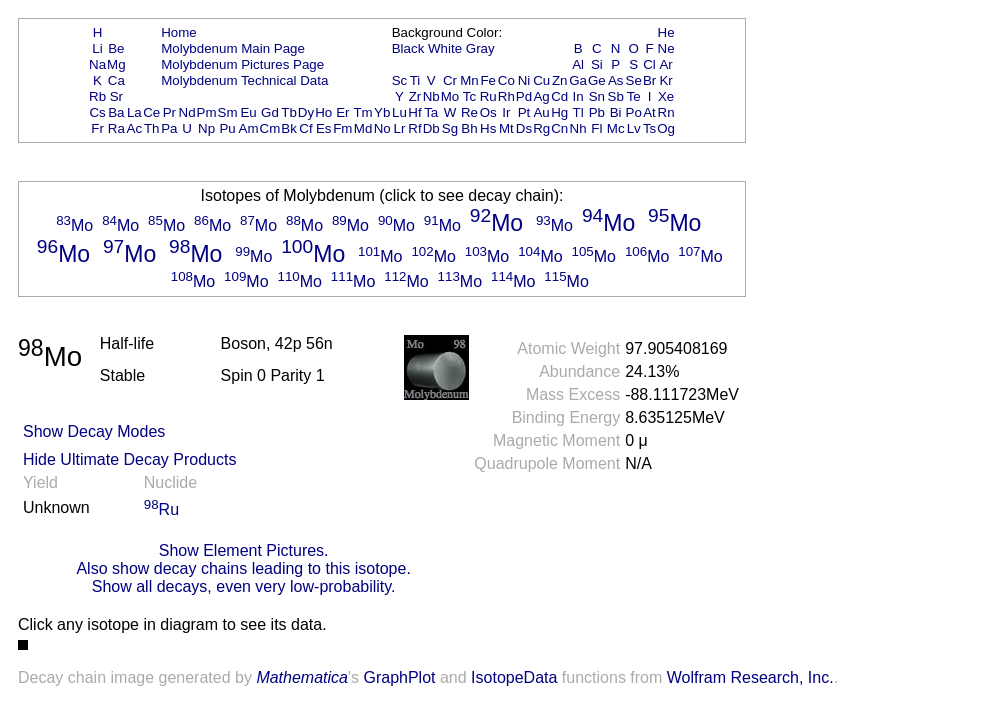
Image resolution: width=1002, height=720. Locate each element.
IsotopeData (514, 677)
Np (206, 128)
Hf (414, 112)
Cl (649, 64)
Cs (97, 112)
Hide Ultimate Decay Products (129, 459)
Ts (649, 128)
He (666, 32)
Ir (506, 112)
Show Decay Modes (94, 431)
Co (506, 80)
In (578, 96)
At (649, 112)
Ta (431, 112)
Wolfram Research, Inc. (750, 677)
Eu (248, 112)
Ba (116, 112)
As (616, 80)
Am (249, 128)
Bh (469, 128)
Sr (116, 96)
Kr (665, 80)
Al (578, 64)
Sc (400, 80)
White (445, 48)
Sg (450, 128)
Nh (578, 128)
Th (152, 128)
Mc (616, 128)
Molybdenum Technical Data (244, 80)
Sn (597, 96)
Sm (228, 112)
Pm (207, 112)
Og (666, 128)
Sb (616, 96)
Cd (559, 96)
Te (634, 96)
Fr (97, 128)
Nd (187, 112)
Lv (634, 128)
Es (324, 128)
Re (469, 112)
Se (634, 80)
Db (431, 128)
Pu (227, 128)
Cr (450, 80)
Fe (488, 80)
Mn (469, 80)
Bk (289, 128)
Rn (666, 112)
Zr (415, 96)
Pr (169, 112)
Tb (289, 112)
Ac (135, 128)
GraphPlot (399, 677)
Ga (578, 80)
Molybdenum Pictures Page (242, 64)
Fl (596, 128)
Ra (116, 128)
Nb (431, 96)
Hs (488, 128)
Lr (400, 128)
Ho (323, 112)
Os (488, 112)
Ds (524, 128)
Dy (306, 112)
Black (408, 48)
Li (97, 48)
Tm (362, 112)
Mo (450, 96)
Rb (97, 96)
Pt (524, 112)
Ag (541, 96)
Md (363, 128)
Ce (151, 112)
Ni (524, 80)
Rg (541, 128)
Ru (488, 96)
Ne (666, 48)
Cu (541, 80)
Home (179, 32)
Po (634, 112)
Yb (382, 112)
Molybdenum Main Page (233, 48)
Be (116, 48)
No (382, 128)
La (134, 112)
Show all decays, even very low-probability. (244, 586)
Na (97, 64)
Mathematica (302, 677)
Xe (666, 96)
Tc (469, 96)
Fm (342, 128)
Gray (480, 48)
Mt (506, 128)
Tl (578, 112)
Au (541, 112)
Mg (116, 64)
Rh (506, 96)
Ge (597, 80)
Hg (559, 112)
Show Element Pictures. (244, 550)
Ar (665, 64)
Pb (597, 112)
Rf (414, 128)
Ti (415, 80)
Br (649, 80)
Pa (169, 128)
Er (342, 112)
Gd (270, 112)
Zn (560, 80)
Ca (116, 80)
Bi (616, 112)
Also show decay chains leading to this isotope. (243, 568)
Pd (524, 96)
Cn (559, 128)
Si (597, 64)
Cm (270, 128)
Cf (305, 128)
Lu (399, 112)
